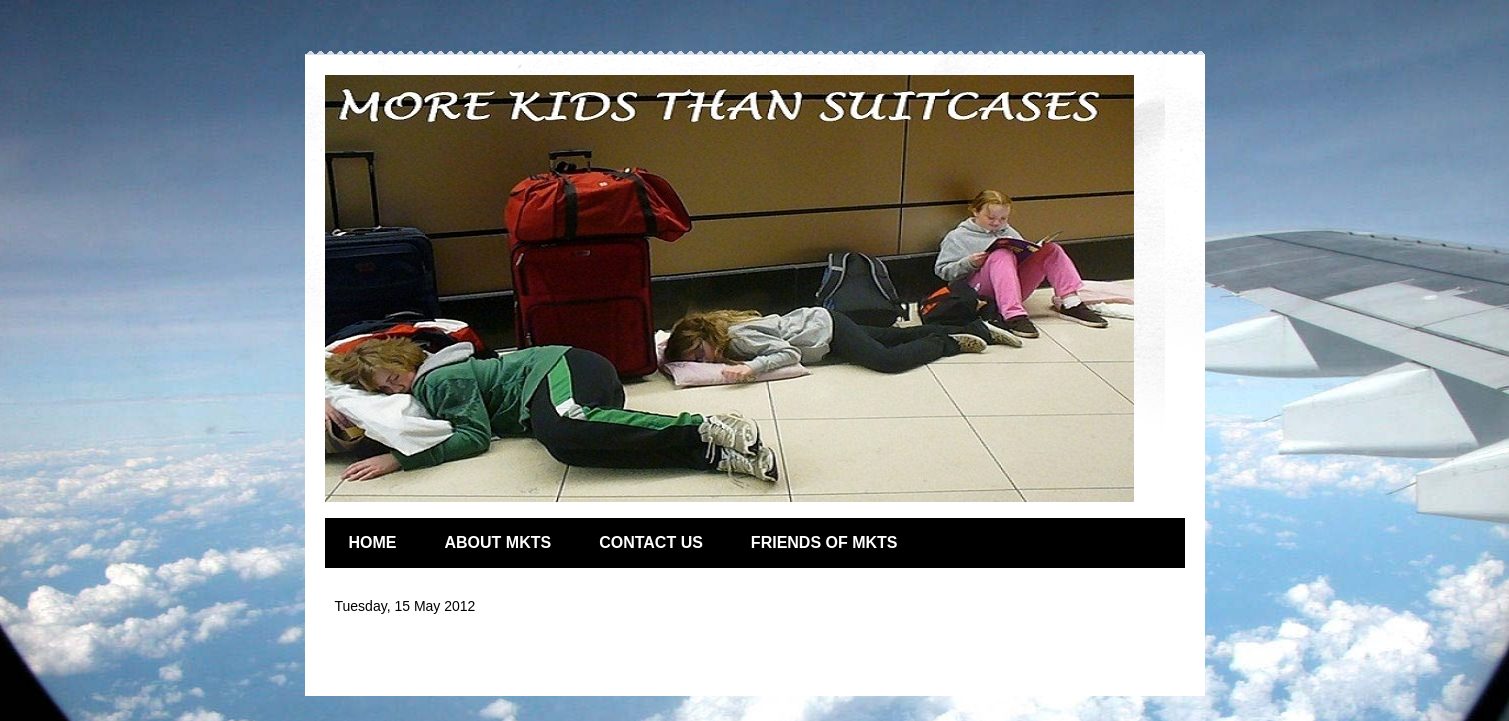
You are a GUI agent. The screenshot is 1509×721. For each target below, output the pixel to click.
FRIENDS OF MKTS (824, 542)
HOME (373, 542)
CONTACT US (651, 542)
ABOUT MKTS (498, 542)
